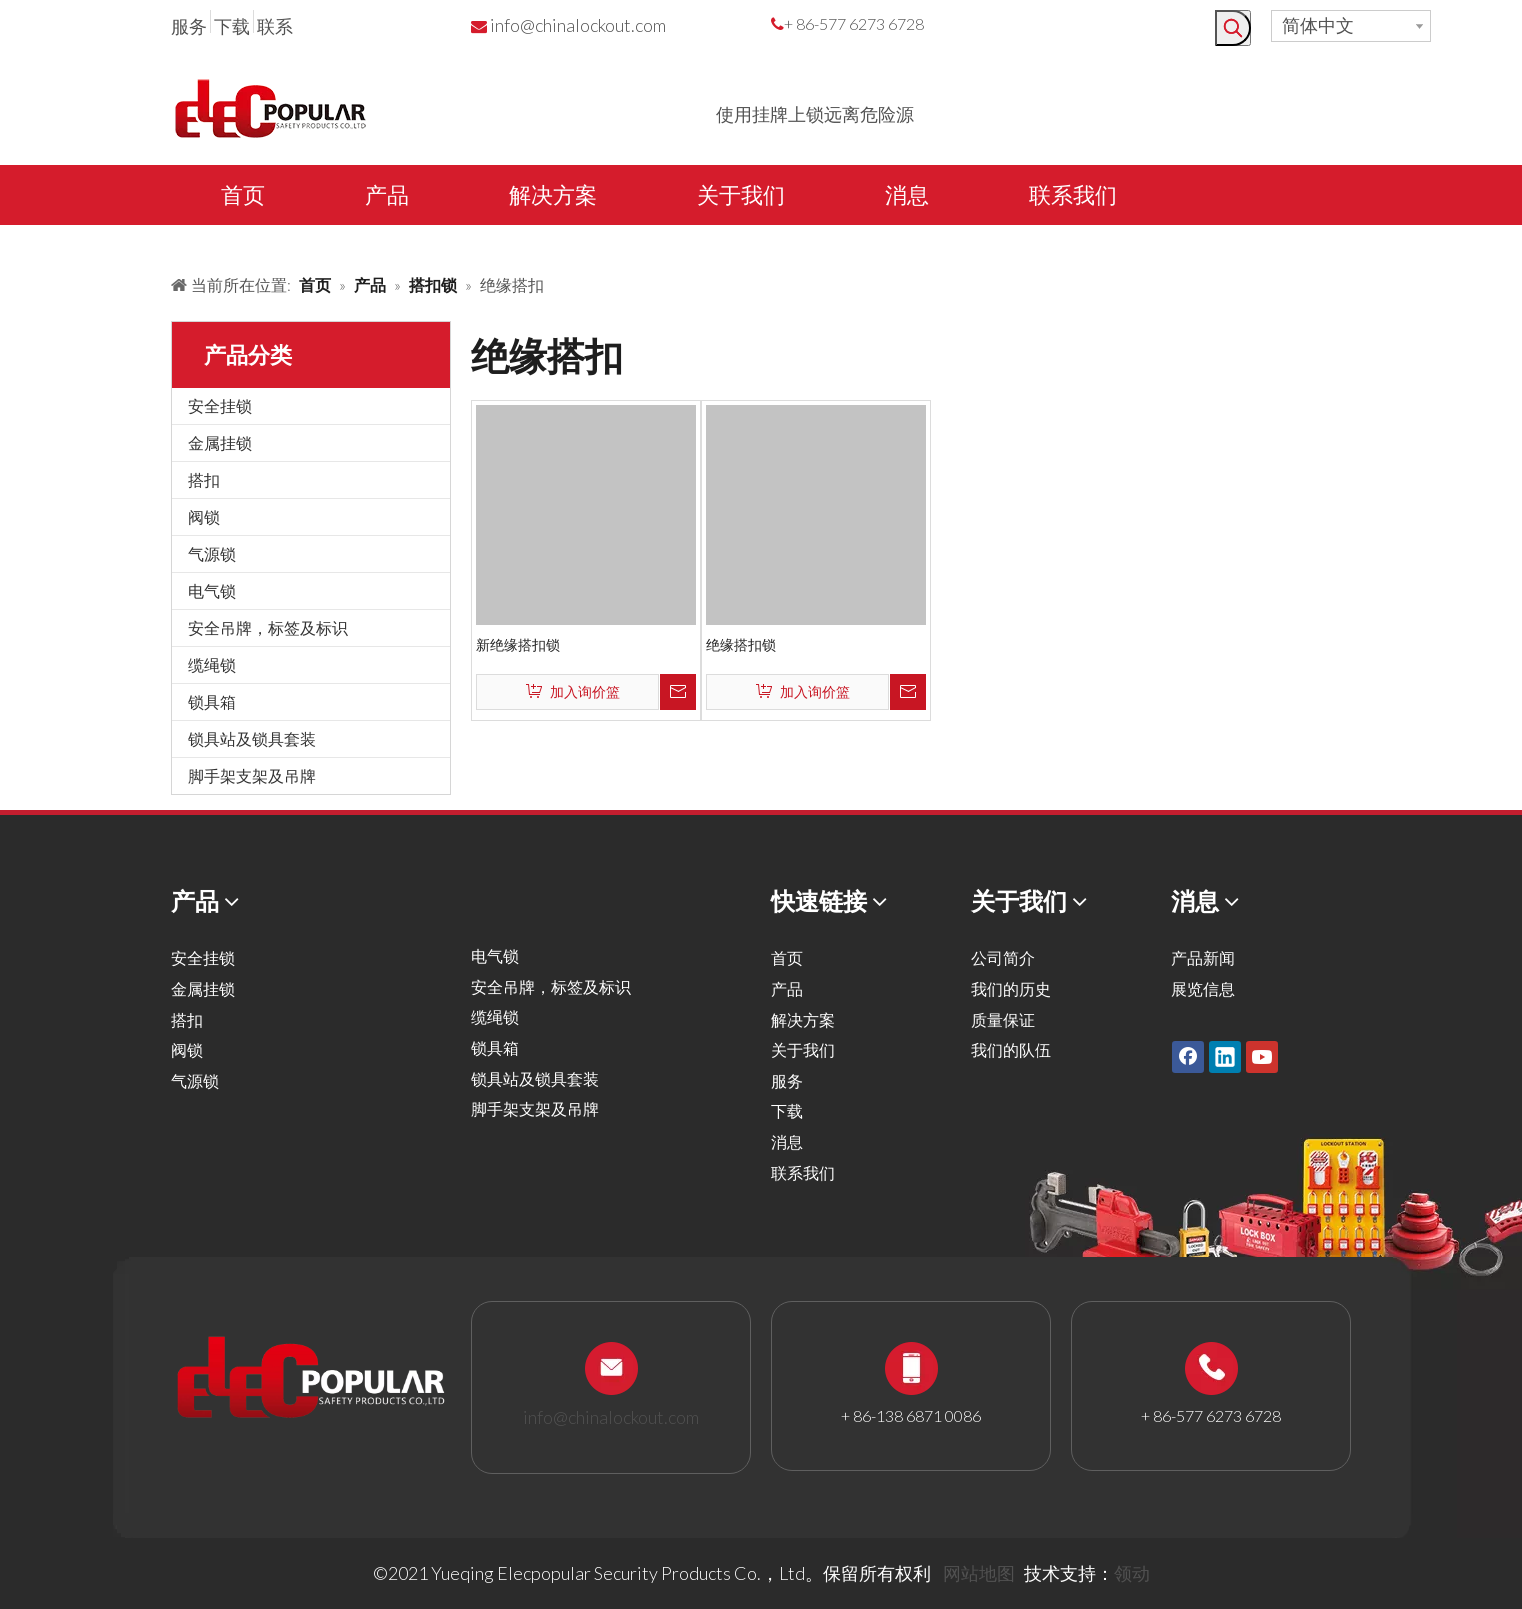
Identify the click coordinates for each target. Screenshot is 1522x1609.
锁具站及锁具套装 (252, 738)
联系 (275, 26)
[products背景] (16, 243)
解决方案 (803, 1019)
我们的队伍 (1011, 1049)
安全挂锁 (220, 405)
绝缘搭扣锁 (741, 644)
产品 (787, 988)
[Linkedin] (1225, 1057)
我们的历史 (1011, 988)
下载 (232, 26)
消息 (787, 1141)
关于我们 (803, 1049)
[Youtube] (1262, 1057)
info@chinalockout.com (578, 25)
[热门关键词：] (1233, 28)
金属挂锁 (220, 442)
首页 (787, 957)
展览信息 (1203, 988)
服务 (189, 26)
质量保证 (1003, 1019)
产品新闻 (1203, 957)
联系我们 (803, 1172)
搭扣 (204, 479)
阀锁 (204, 516)
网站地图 (979, 1573)
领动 (1132, 1573)
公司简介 (1003, 957)
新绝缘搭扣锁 (518, 644)
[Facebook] (1188, 1057)
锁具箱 (212, 701)
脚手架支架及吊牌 (252, 775)
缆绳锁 (212, 664)
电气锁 (212, 590)
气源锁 (212, 553)
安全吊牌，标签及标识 (268, 627)
